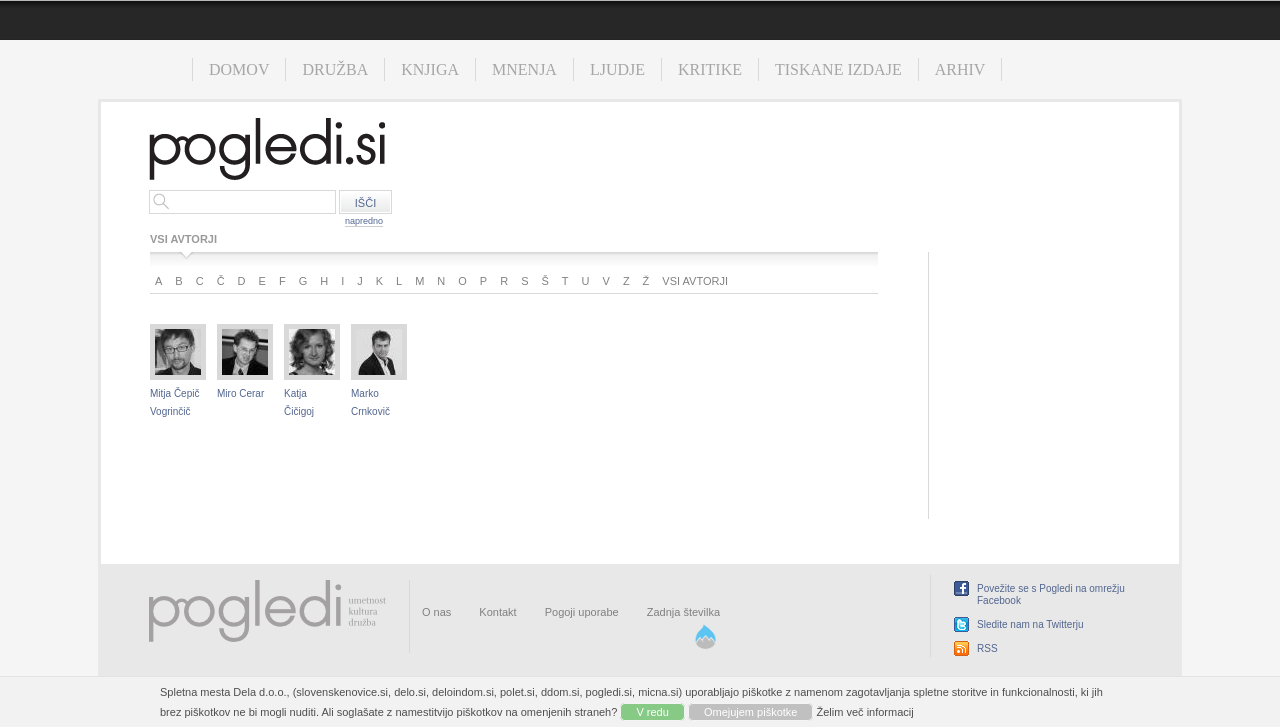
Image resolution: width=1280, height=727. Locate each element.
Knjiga (430, 69)
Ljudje (617, 69)
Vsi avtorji (695, 281)
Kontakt (497, 612)
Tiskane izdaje (838, 69)
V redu (652, 712)
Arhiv (960, 69)
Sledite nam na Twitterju (1030, 624)
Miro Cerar (240, 393)
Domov (239, 69)
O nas (436, 612)
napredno (364, 221)
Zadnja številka (683, 612)
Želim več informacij (865, 712)
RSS (987, 648)
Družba (335, 69)
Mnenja (524, 69)
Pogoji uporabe (582, 612)
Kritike (710, 69)
